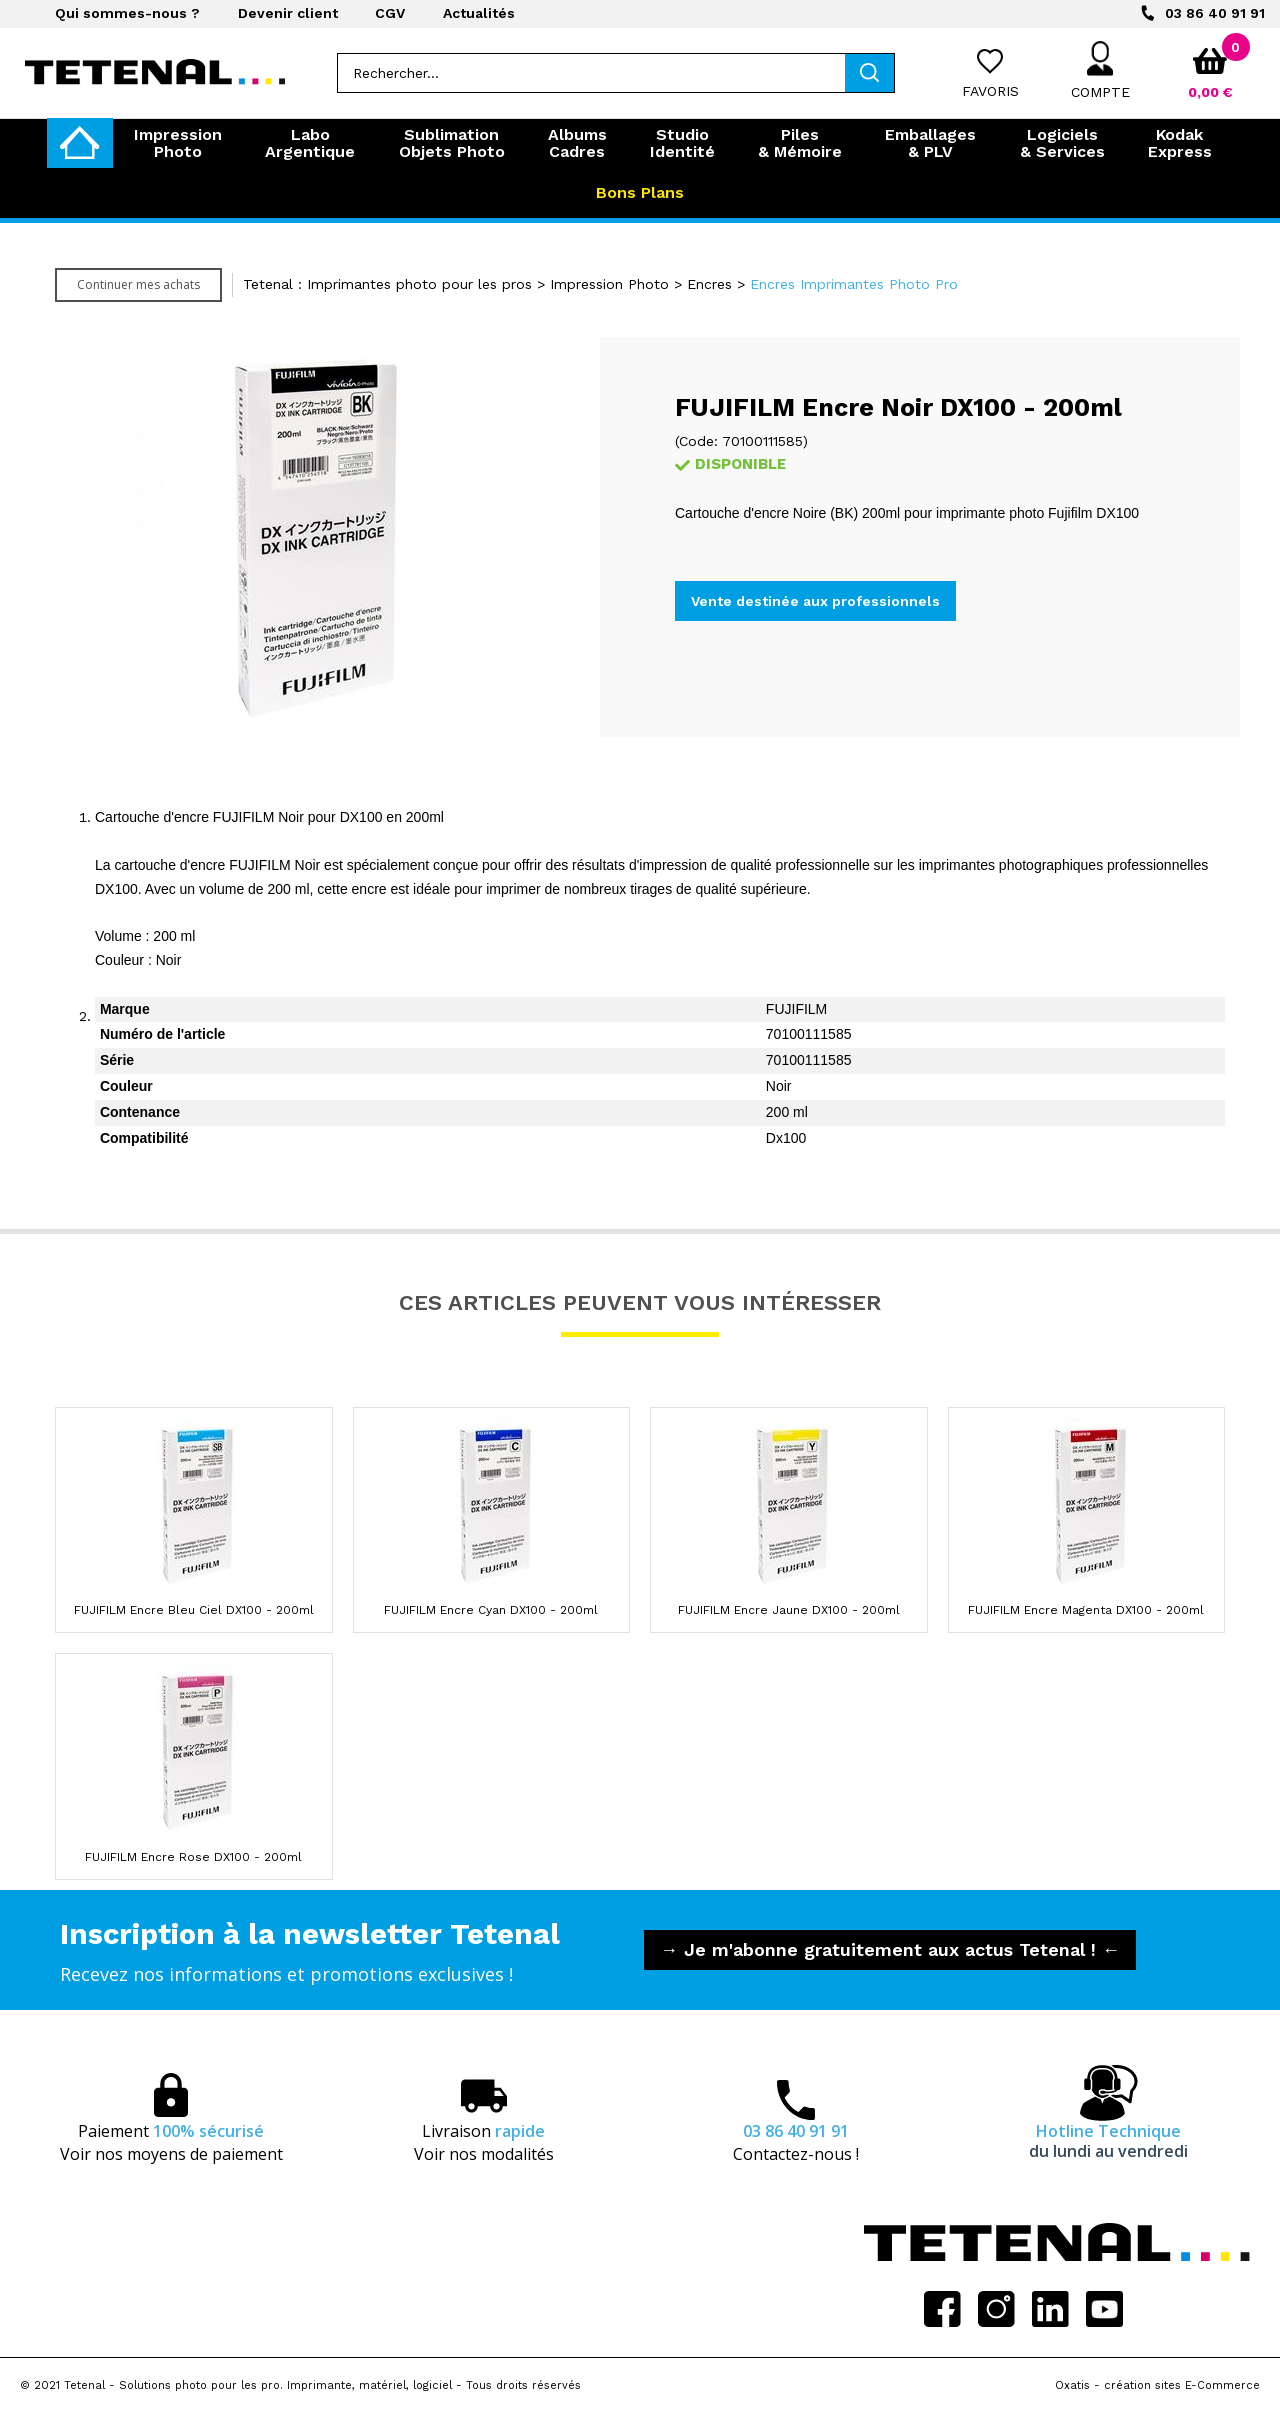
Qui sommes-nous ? (127, 13)
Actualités (479, 13)
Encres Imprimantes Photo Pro (854, 284)
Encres (709, 284)
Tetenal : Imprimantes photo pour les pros (387, 284)
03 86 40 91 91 (1215, 13)
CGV (390, 13)
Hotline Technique (1108, 2141)
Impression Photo (609, 284)
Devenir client (288, 13)
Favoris (990, 91)
